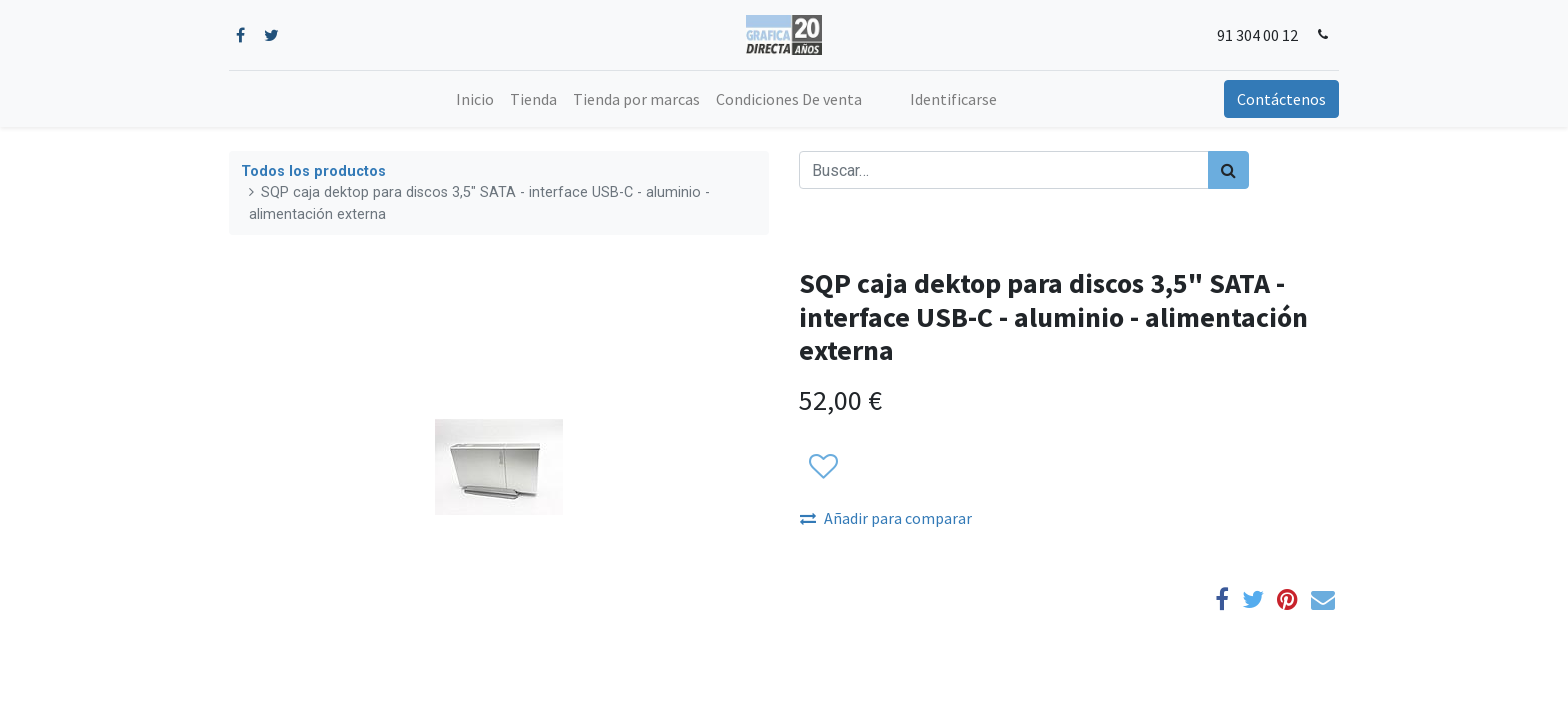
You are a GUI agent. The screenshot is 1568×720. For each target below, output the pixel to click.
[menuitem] (475, 99)
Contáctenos (1281, 99)
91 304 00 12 (1257, 35)
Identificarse (953, 99)
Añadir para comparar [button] (886, 518)
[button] (822, 468)
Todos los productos (313, 171)
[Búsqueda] (1228, 170)
